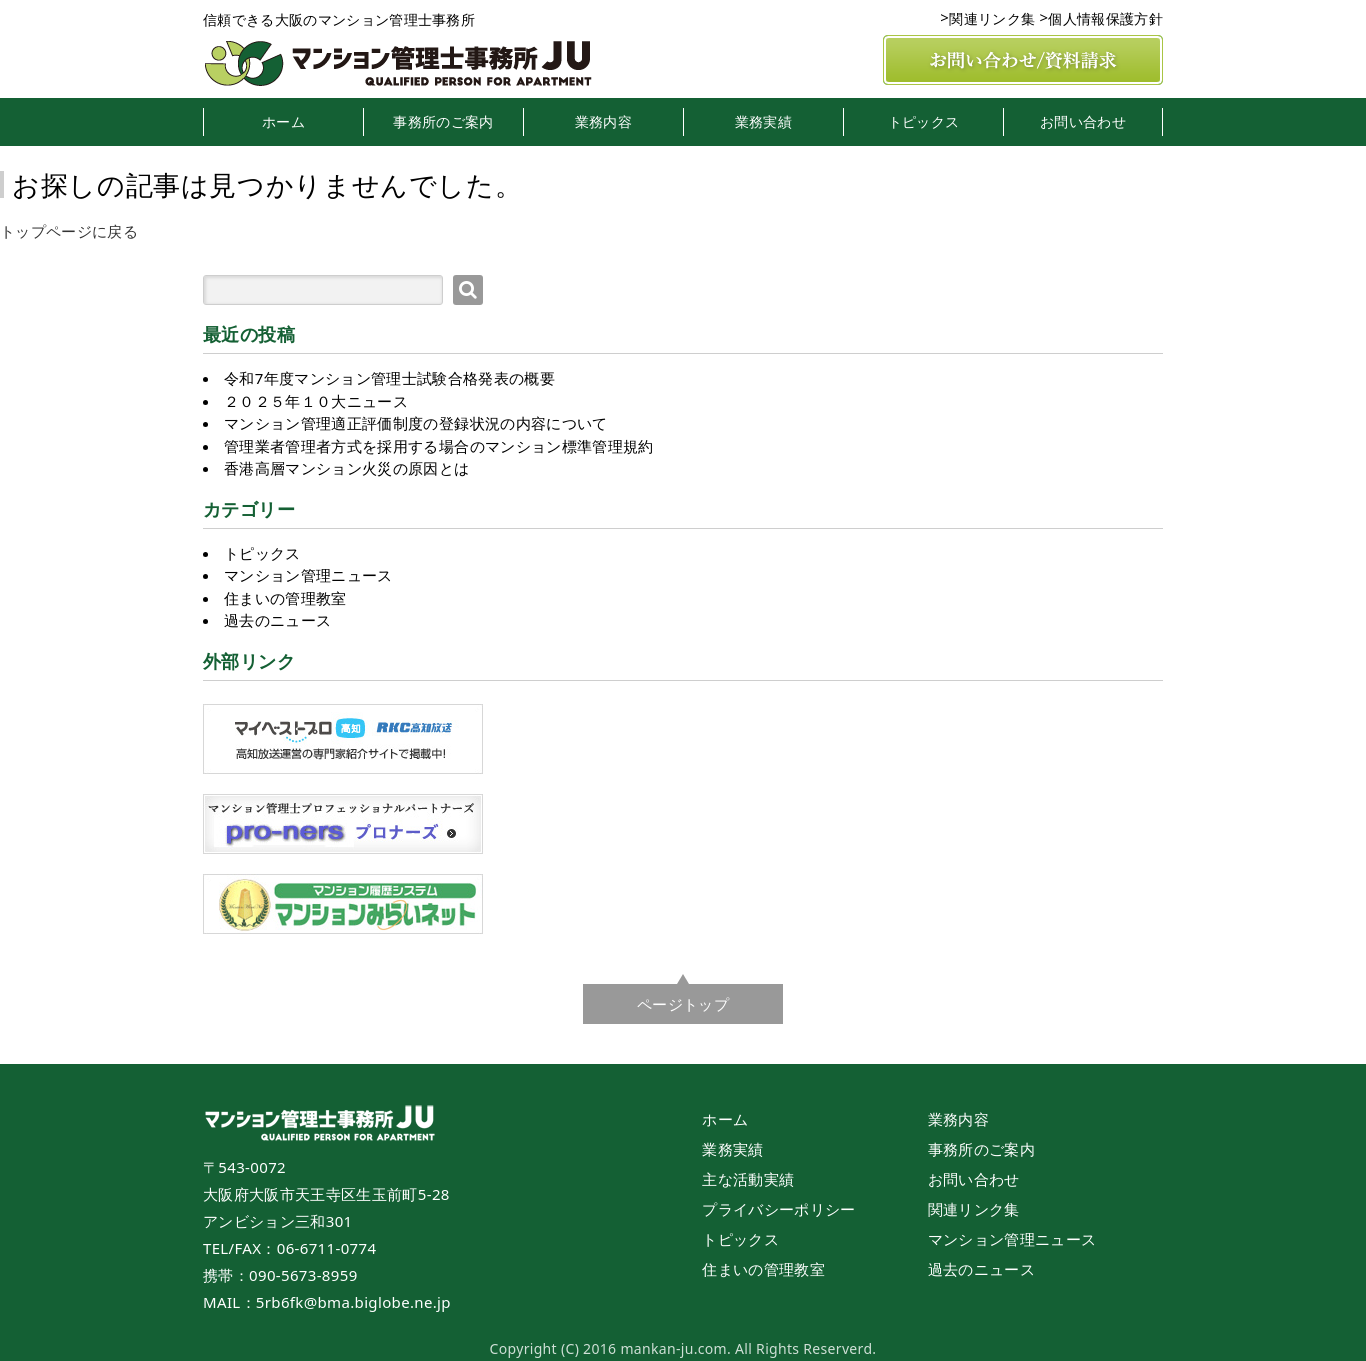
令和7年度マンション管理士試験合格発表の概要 (389, 378)
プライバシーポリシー (778, 1209)
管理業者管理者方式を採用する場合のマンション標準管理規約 (439, 446)
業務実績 (763, 122)
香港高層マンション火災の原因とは (347, 468)
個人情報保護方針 (1105, 18)
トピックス (924, 122)
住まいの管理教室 (285, 598)
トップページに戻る (69, 231)
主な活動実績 (748, 1179)
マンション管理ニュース (308, 575)
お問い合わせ (1083, 122)
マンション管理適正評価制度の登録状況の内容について (416, 423)
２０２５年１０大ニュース (316, 401)
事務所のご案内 (443, 122)
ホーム (283, 122)
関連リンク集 (992, 18)
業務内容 (603, 122)
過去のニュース (277, 620)
